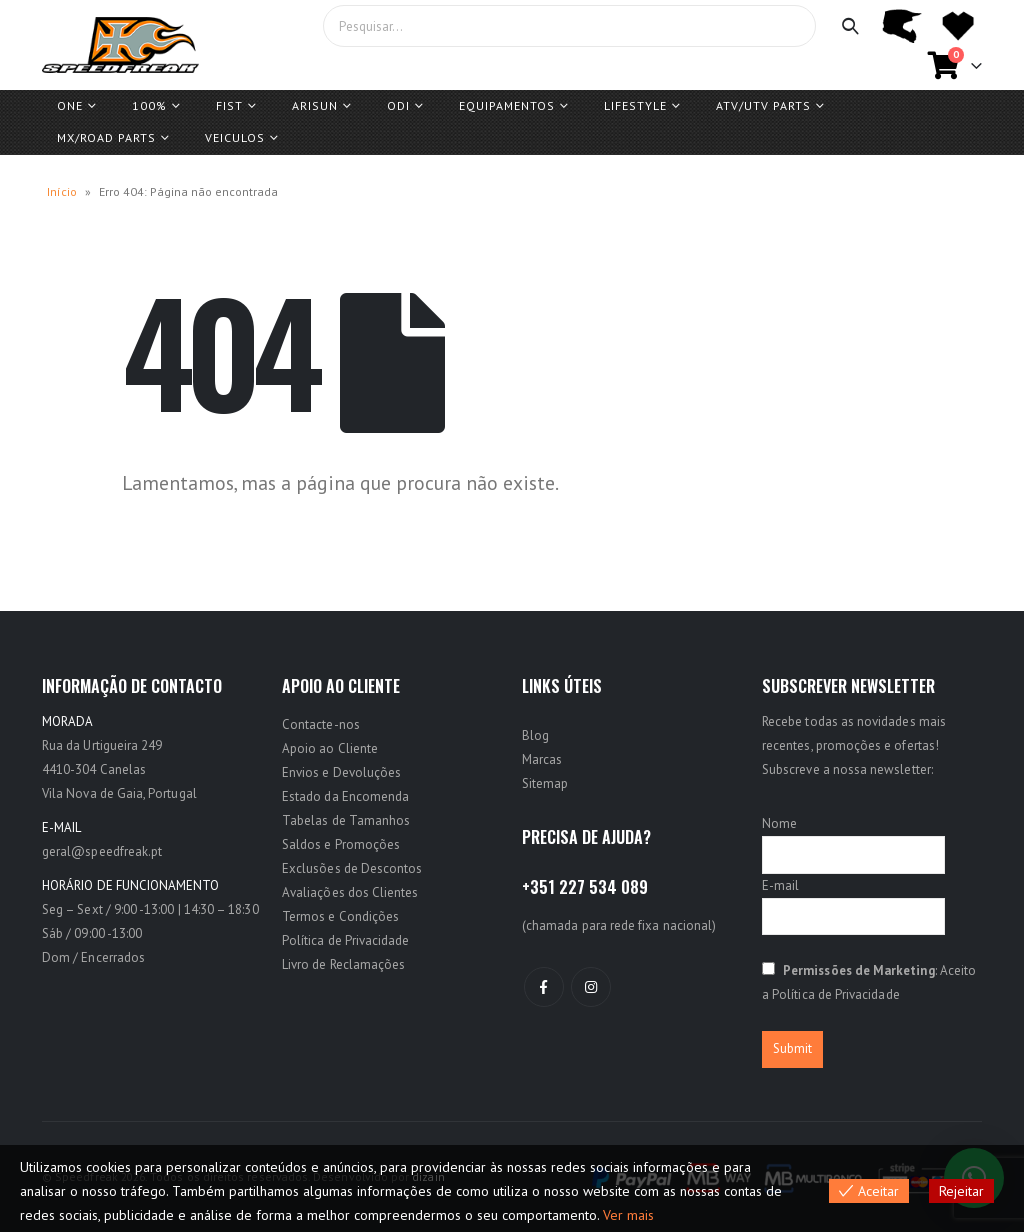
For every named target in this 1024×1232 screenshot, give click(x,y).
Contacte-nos (321, 724)
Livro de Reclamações (343, 964)
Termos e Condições (340, 916)
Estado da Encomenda (345, 796)
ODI (398, 105)
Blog (535, 735)
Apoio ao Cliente (330, 748)
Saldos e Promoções (341, 844)
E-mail (780, 885)
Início (62, 191)
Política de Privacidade (346, 940)
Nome (779, 823)
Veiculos (235, 137)
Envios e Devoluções (341, 772)
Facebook (544, 987)
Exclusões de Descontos (352, 868)
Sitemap (545, 783)
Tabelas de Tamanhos (346, 820)
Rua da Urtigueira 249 (102, 745)
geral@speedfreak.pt (102, 851)
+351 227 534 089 (585, 887)
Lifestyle (635, 105)
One (70, 105)
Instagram (591, 987)
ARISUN (315, 105)
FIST (229, 105)
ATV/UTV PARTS (763, 105)
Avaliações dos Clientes (350, 892)
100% (149, 105)
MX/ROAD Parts (106, 137)
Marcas (542, 759)
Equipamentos (507, 105)
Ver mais (628, 1215)
